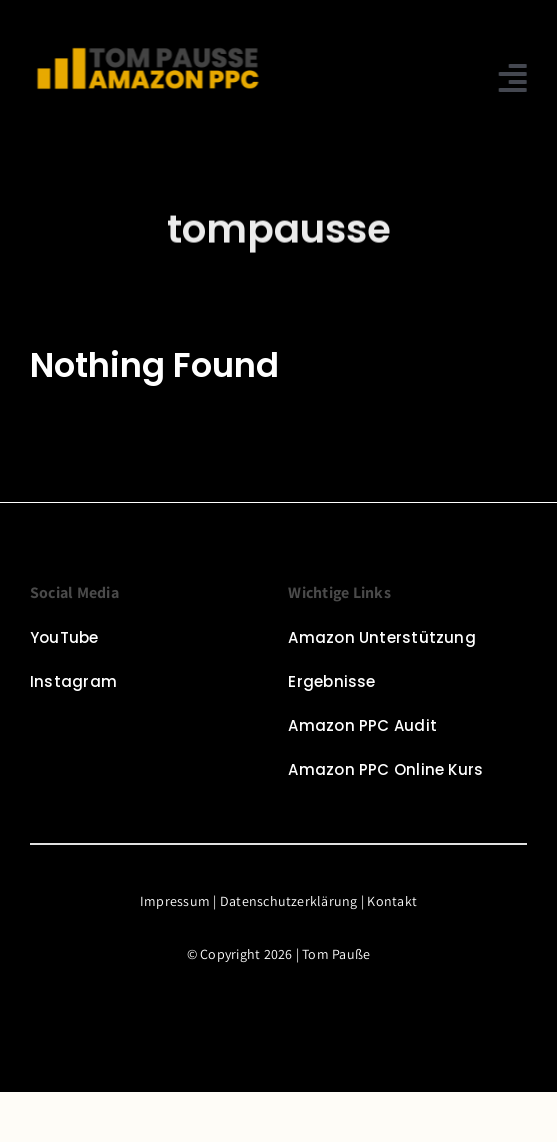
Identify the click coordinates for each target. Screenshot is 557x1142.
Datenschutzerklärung (289, 901)
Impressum (175, 901)
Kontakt (392, 901)
